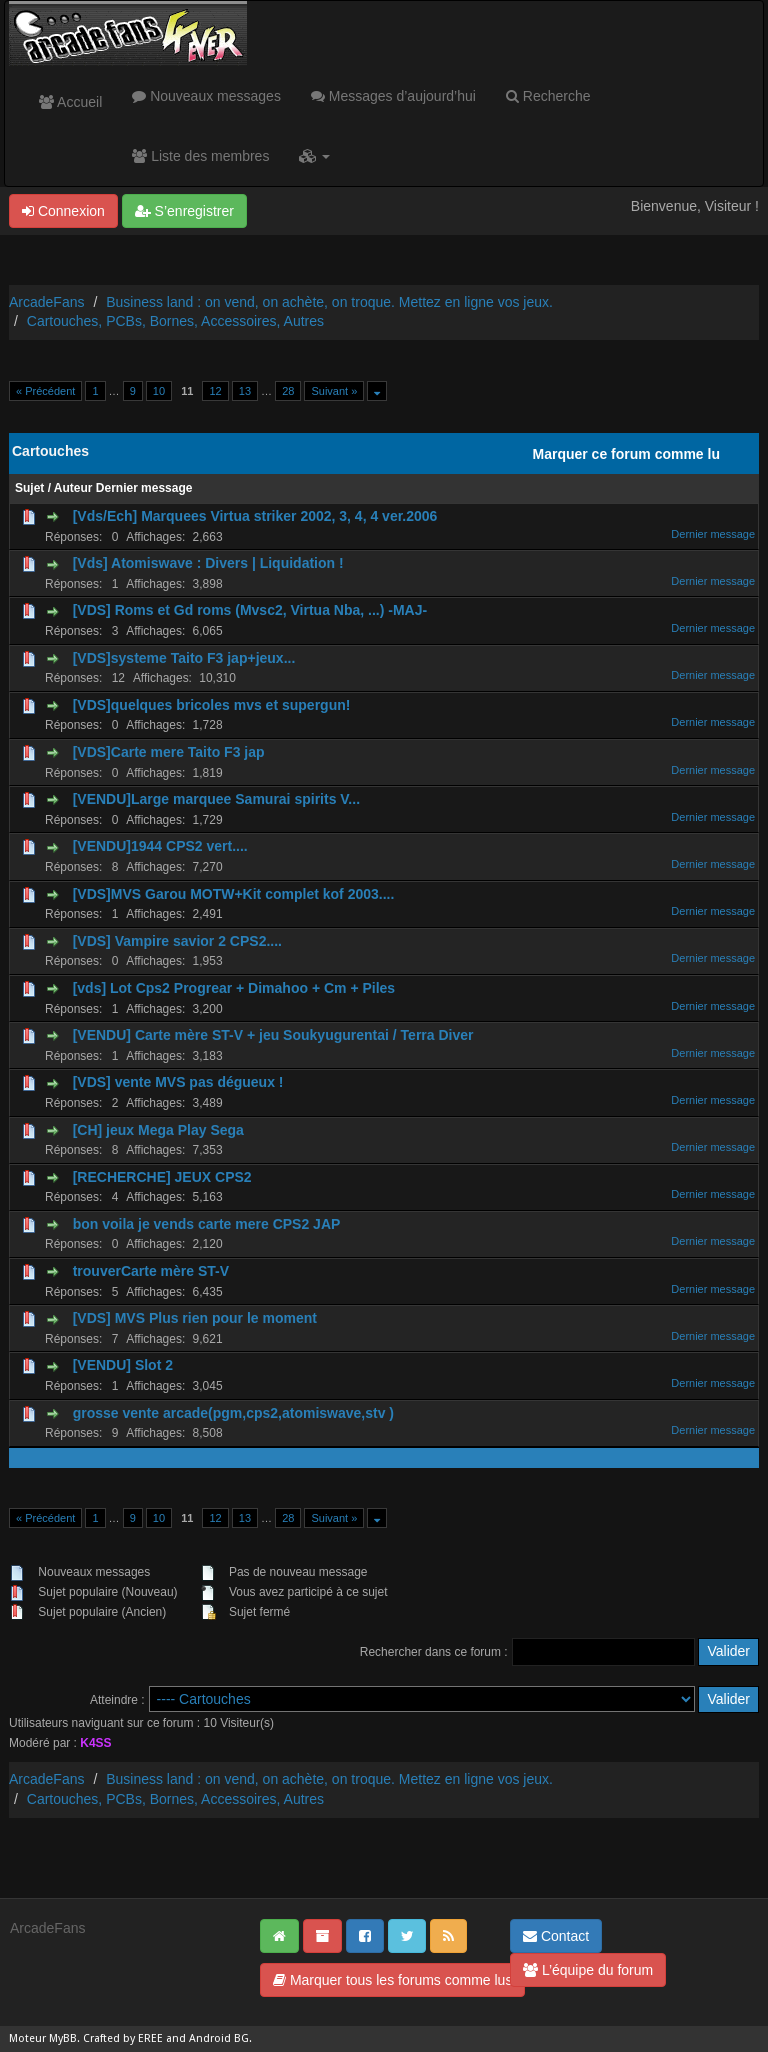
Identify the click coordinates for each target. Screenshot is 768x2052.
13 (245, 391)
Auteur (73, 488)
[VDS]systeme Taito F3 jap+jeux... (184, 658)
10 (159, 391)
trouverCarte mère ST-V (151, 1271)
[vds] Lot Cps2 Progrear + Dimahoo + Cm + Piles (234, 988)
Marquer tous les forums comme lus (392, 1980)
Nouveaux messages (206, 96)
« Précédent (45, 391)
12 (215, 391)
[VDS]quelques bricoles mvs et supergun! (212, 705)
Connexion (63, 211)
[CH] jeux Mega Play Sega (158, 1130)
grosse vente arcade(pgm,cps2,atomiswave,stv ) (233, 1413)
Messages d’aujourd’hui (393, 96)
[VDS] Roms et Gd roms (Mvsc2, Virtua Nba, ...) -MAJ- (250, 610)
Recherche (548, 96)
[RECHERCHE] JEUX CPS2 (162, 1177)
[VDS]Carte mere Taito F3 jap (169, 752)
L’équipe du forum (588, 1970)
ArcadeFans (46, 302)
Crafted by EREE (123, 2038)
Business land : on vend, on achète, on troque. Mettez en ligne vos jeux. (329, 302)
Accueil (70, 102)
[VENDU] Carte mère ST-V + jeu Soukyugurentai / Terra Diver (273, 1035)
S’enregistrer (184, 211)
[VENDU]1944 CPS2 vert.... (160, 846)
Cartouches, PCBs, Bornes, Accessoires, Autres (175, 321)
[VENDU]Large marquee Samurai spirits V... (216, 799)
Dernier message (144, 488)
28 (288, 391)
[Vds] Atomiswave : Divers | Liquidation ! (208, 563)
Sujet (29, 488)
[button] (314, 156)
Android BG (219, 2038)
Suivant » (334, 391)
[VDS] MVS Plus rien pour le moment (195, 1318)
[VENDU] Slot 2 (123, 1365)
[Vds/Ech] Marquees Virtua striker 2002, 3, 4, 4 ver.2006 (255, 516)
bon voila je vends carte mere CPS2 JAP (207, 1224)
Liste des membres (200, 156)
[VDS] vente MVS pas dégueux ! (178, 1082)
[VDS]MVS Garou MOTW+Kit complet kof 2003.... (234, 894)
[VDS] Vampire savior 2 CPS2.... (177, 941)
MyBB (63, 2038)
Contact (556, 1936)
